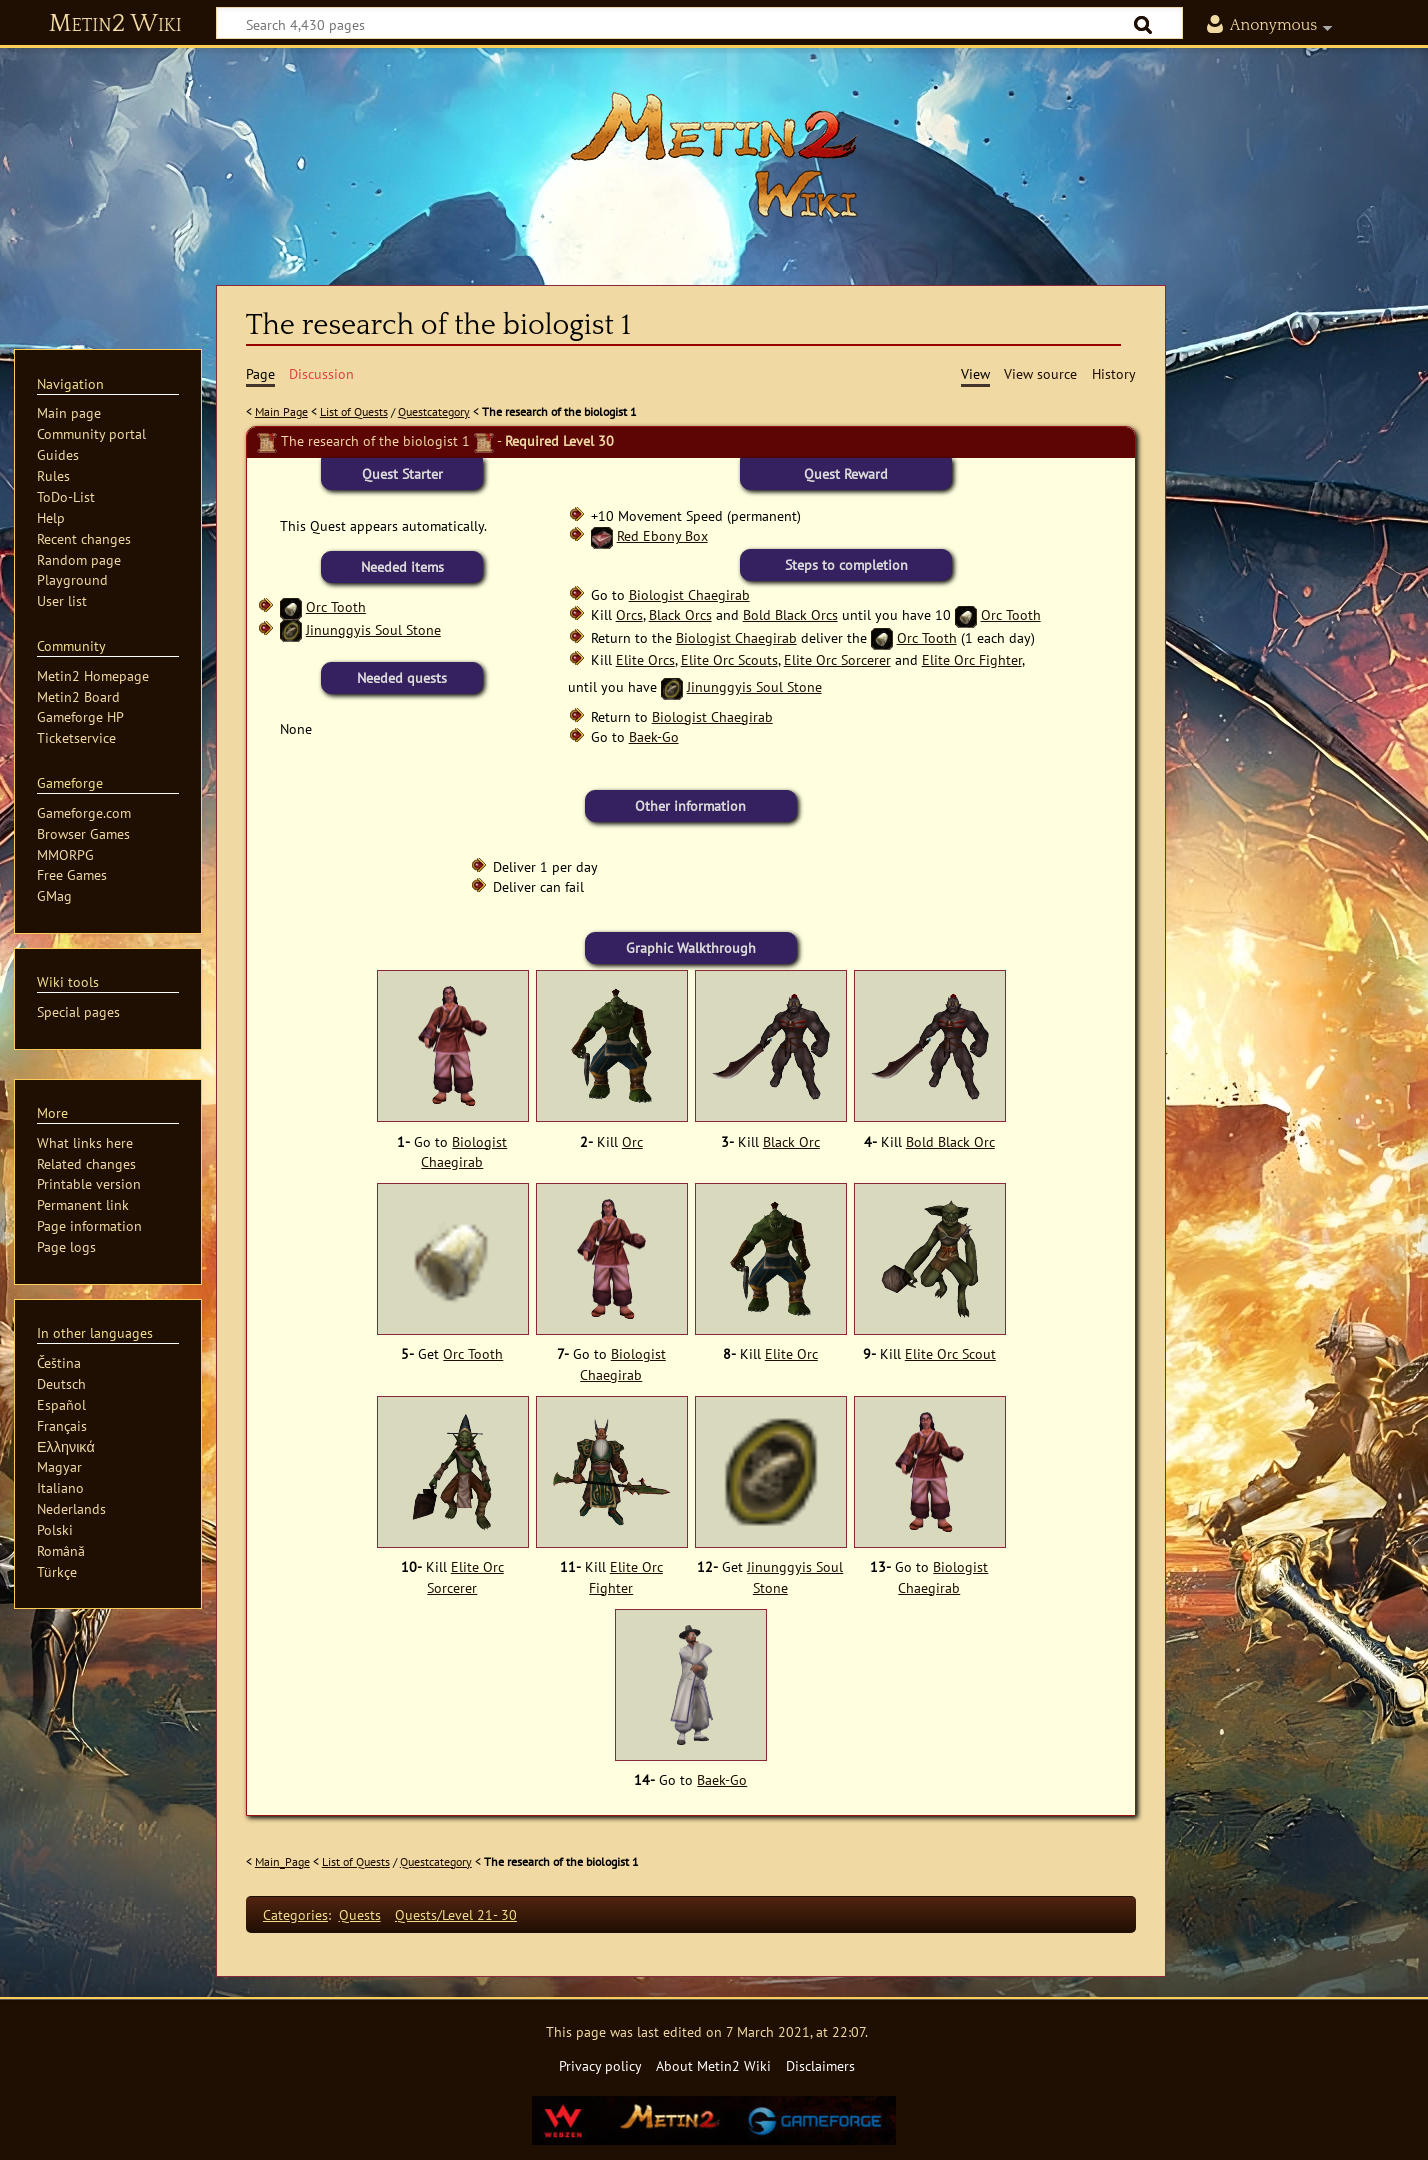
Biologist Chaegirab (689, 594)
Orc (632, 1142)
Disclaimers (820, 2065)
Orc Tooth (336, 606)
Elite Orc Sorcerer (837, 659)
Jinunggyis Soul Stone (373, 629)
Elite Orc (791, 1354)
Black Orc (791, 1142)
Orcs (629, 614)
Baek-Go (654, 736)
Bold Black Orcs (790, 614)
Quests (360, 1914)
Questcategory (434, 411)
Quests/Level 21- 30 (456, 1914)
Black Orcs (680, 614)
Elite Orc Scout (950, 1354)
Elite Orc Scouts (729, 659)
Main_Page (282, 1861)
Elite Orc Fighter (972, 659)
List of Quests (354, 411)
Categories (295, 1914)
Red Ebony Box (662, 535)
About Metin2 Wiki (713, 2065)
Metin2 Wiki (115, 24)
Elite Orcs (645, 659)
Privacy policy (600, 2065)
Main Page (281, 411)
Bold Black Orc (950, 1142)
